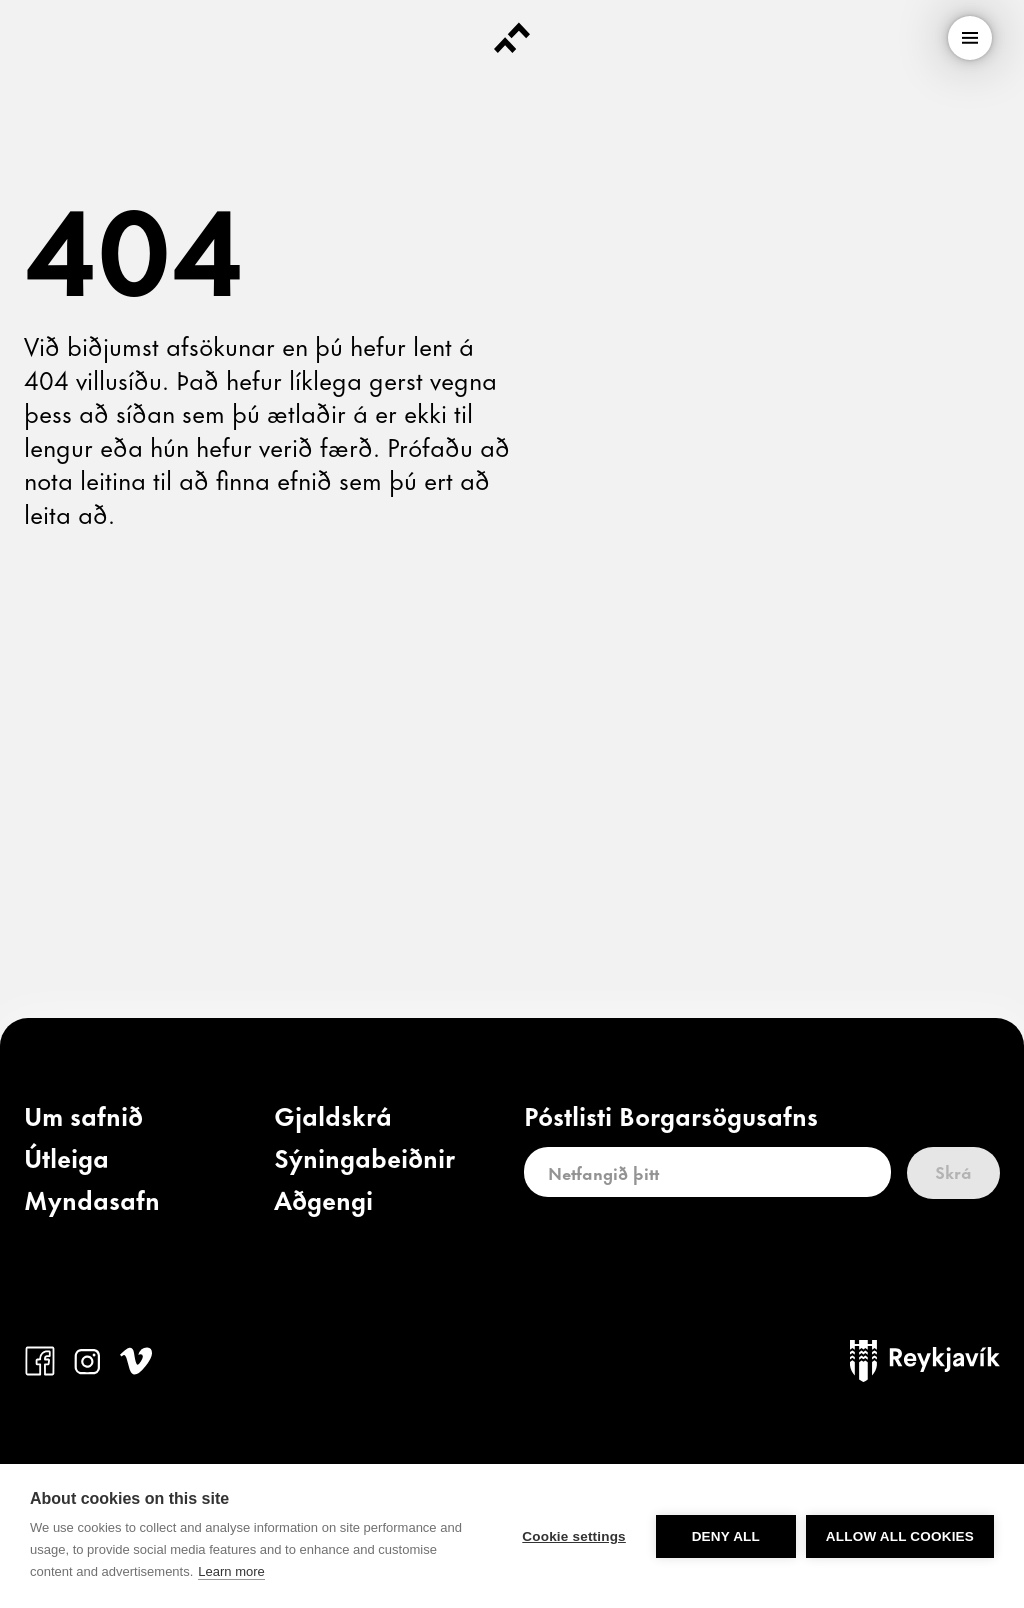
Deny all (726, 1536)
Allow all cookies (900, 1536)
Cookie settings (574, 1536)
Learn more (231, 1571)
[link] (83, 1120)
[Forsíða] (512, 38)
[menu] (970, 38)
